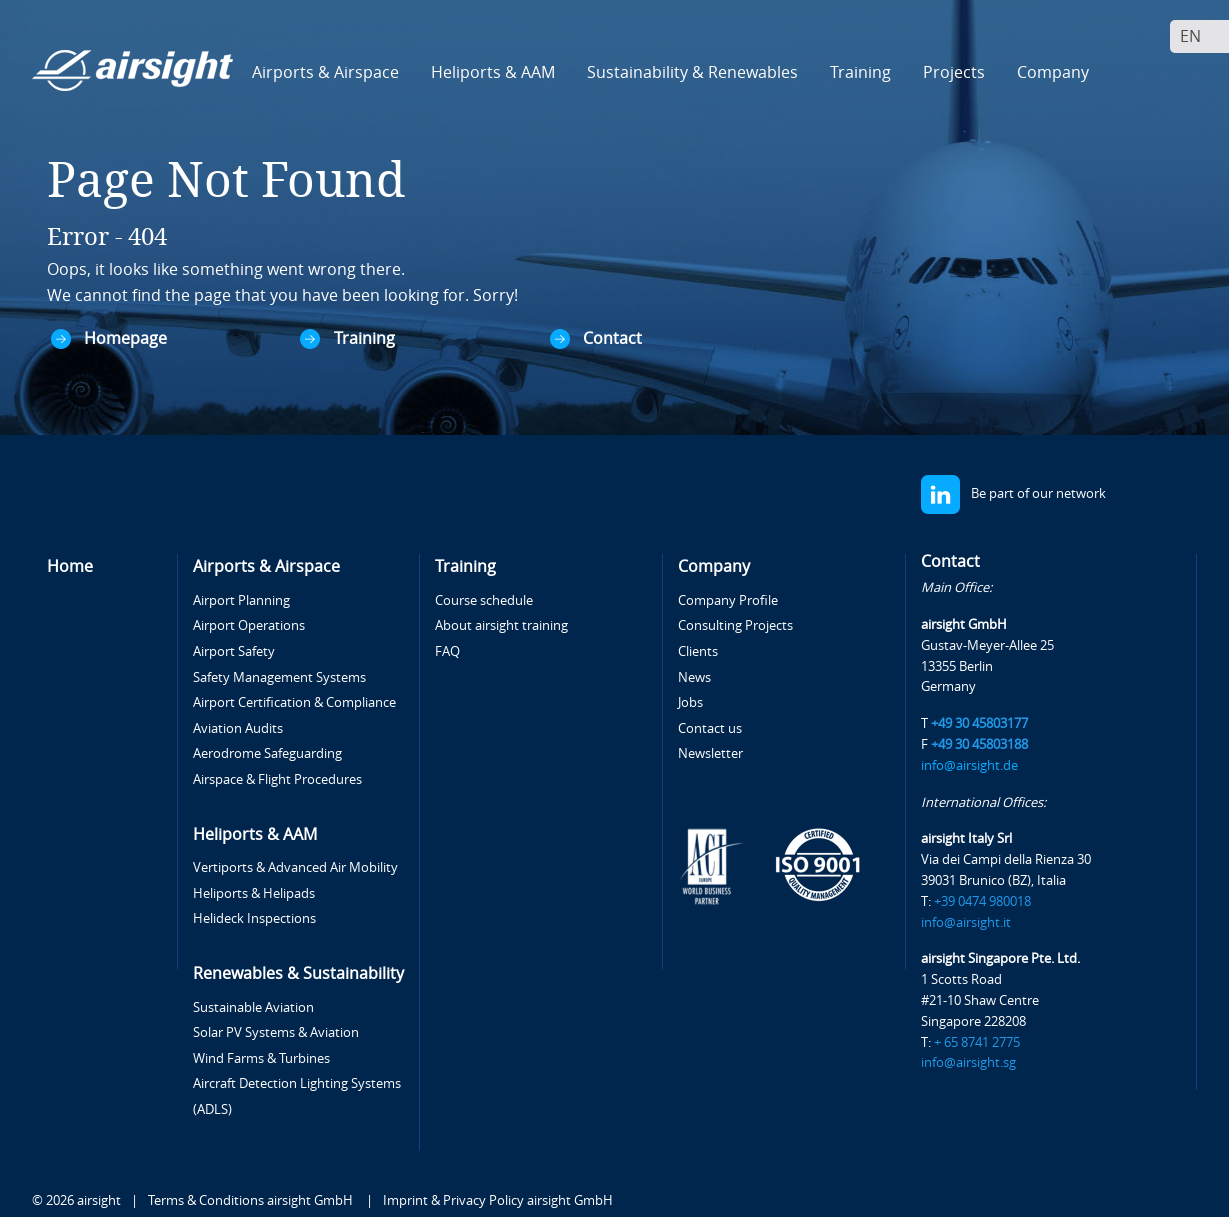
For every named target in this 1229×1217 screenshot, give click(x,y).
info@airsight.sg (968, 1062)
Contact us (710, 728)
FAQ (447, 651)
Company (714, 566)
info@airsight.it (966, 922)
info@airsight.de (969, 765)
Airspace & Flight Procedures (277, 779)
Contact (612, 338)
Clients (698, 651)
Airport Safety (234, 651)
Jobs (690, 702)
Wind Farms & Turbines (261, 1058)
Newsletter (710, 753)
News (694, 677)
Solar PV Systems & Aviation (276, 1032)
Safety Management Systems (279, 677)
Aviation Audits (238, 728)
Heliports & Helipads (254, 893)
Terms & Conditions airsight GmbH (252, 1200)
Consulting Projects (735, 625)
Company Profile (728, 600)
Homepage (125, 338)
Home (70, 566)
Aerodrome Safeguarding (267, 753)
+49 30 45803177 (979, 723)
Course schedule (484, 600)
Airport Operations (249, 625)
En (1190, 36)
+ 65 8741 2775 (977, 1042)
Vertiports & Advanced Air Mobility (295, 867)
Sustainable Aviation (253, 1007)
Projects (954, 72)
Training (364, 338)
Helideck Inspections (254, 918)
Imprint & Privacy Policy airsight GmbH (498, 1200)
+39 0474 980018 (982, 901)
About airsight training (501, 625)
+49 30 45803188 (979, 744)
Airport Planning (241, 600)
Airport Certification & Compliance (294, 702)
